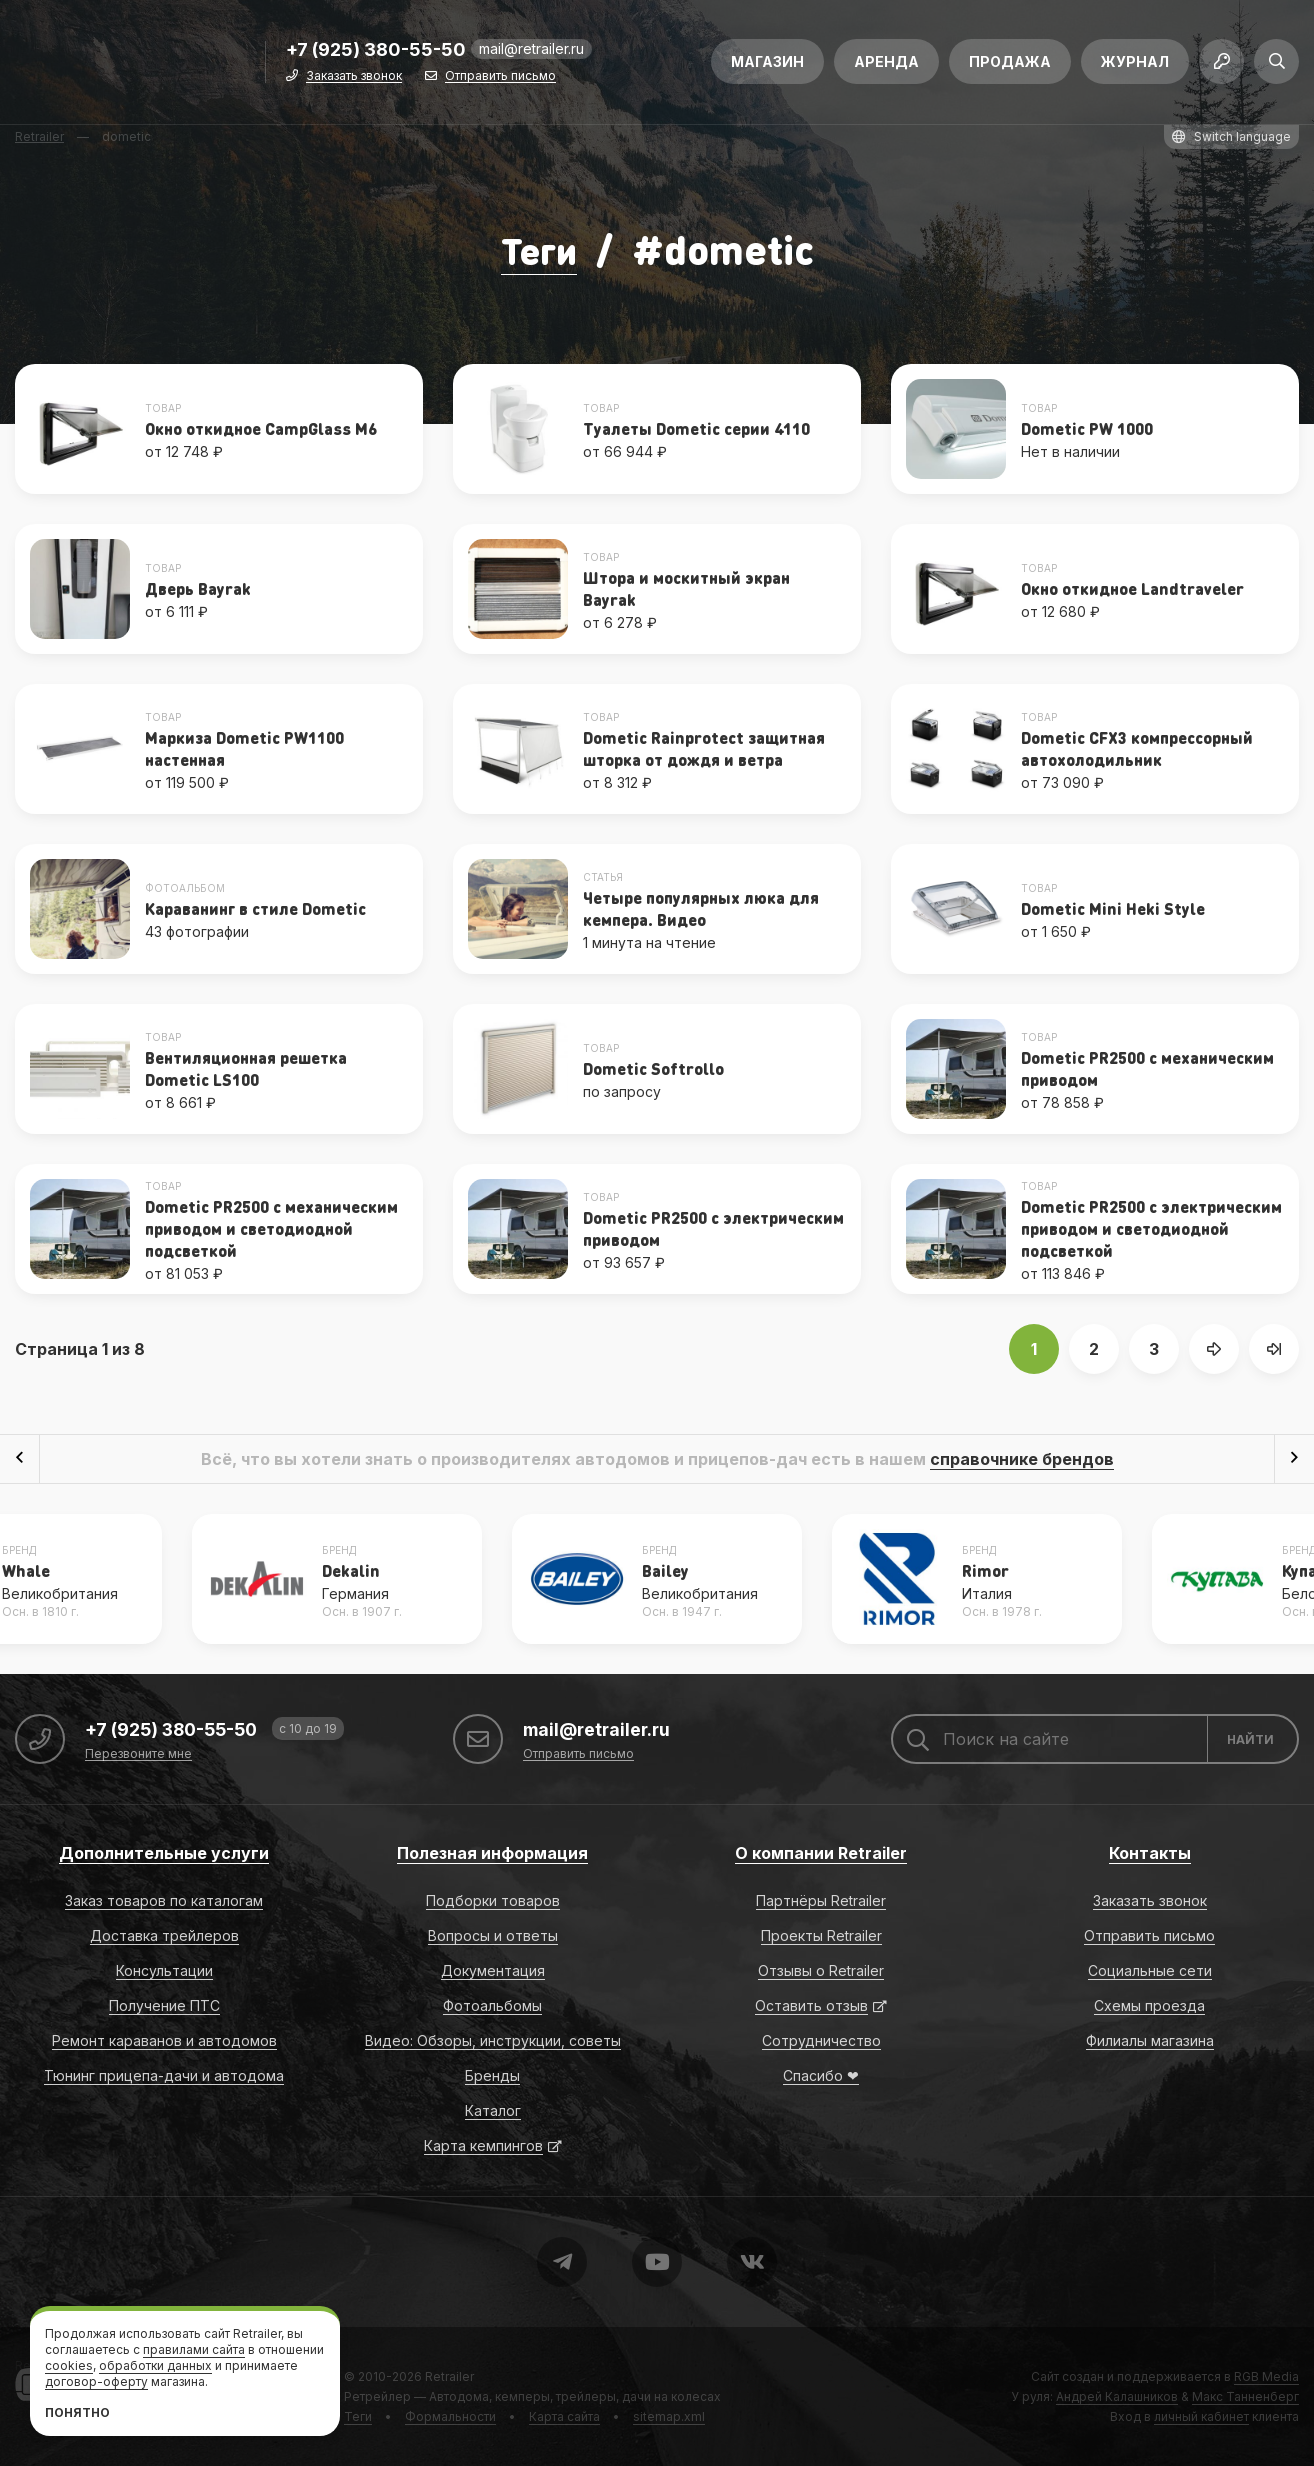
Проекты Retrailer (821, 1934)
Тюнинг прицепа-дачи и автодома (164, 2074)
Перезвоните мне (138, 1753)
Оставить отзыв (811, 2004)
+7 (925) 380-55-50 (376, 56)
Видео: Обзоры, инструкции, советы (493, 2039)
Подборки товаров (493, 1899)
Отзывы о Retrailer (821, 1969)
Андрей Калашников (1117, 2395)
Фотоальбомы (492, 2004)
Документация (493, 1969)
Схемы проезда (1149, 2004)
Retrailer (449, 2375)
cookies (69, 2365)
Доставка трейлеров (164, 1934)
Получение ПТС (164, 2004)
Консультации (164, 1969)
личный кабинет (1201, 2415)
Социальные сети (1150, 1969)
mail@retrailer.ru (531, 54)
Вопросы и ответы (493, 1934)
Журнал (1135, 67)
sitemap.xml (669, 2415)
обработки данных (155, 2365)
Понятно (77, 2412)
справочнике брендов (1022, 1458)
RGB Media (1266, 2375)
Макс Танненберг (1245, 2395)
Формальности (450, 2415)
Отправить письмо (500, 82)
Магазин (767, 67)
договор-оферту (96, 2381)
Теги (539, 248)
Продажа (1010, 67)
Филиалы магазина (1150, 2039)
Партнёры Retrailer (821, 1899)
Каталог (493, 2109)
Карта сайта (564, 2415)
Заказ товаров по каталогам (164, 1899)
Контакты (1150, 1852)
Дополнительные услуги (164, 1852)
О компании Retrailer (821, 1852)
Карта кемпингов (483, 2144)
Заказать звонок (354, 82)
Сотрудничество (821, 2039)
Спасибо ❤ (821, 2074)
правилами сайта (194, 2349)
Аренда (886, 67)
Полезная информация (492, 1852)
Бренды (492, 2074)
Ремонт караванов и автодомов (164, 2039)
